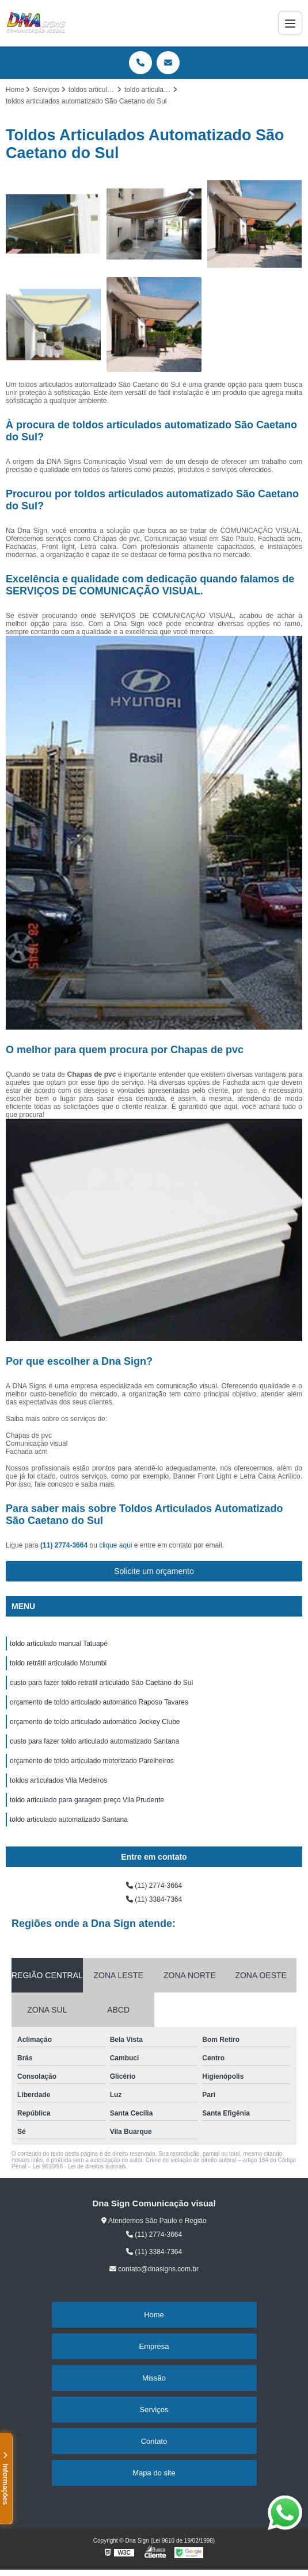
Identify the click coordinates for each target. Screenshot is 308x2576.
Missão (154, 2378)
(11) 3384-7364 (154, 1899)
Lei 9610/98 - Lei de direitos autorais (79, 2166)
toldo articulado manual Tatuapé (59, 1644)
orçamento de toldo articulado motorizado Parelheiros (92, 1761)
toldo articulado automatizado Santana (69, 1819)
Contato (154, 2441)
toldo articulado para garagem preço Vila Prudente (87, 1800)
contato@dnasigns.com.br (154, 2269)
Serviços (154, 2409)
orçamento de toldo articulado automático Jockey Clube (95, 1722)
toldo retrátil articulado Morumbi (58, 1663)
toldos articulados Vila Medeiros (58, 1780)
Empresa (154, 2346)
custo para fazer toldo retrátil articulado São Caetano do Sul (101, 1683)
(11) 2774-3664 (64, 1545)
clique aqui (115, 1545)
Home (154, 2314)
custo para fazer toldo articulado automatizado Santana (94, 1741)
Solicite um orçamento (154, 1571)
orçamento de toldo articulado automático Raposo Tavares (99, 1702)
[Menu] (290, 23)
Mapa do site (153, 2472)
